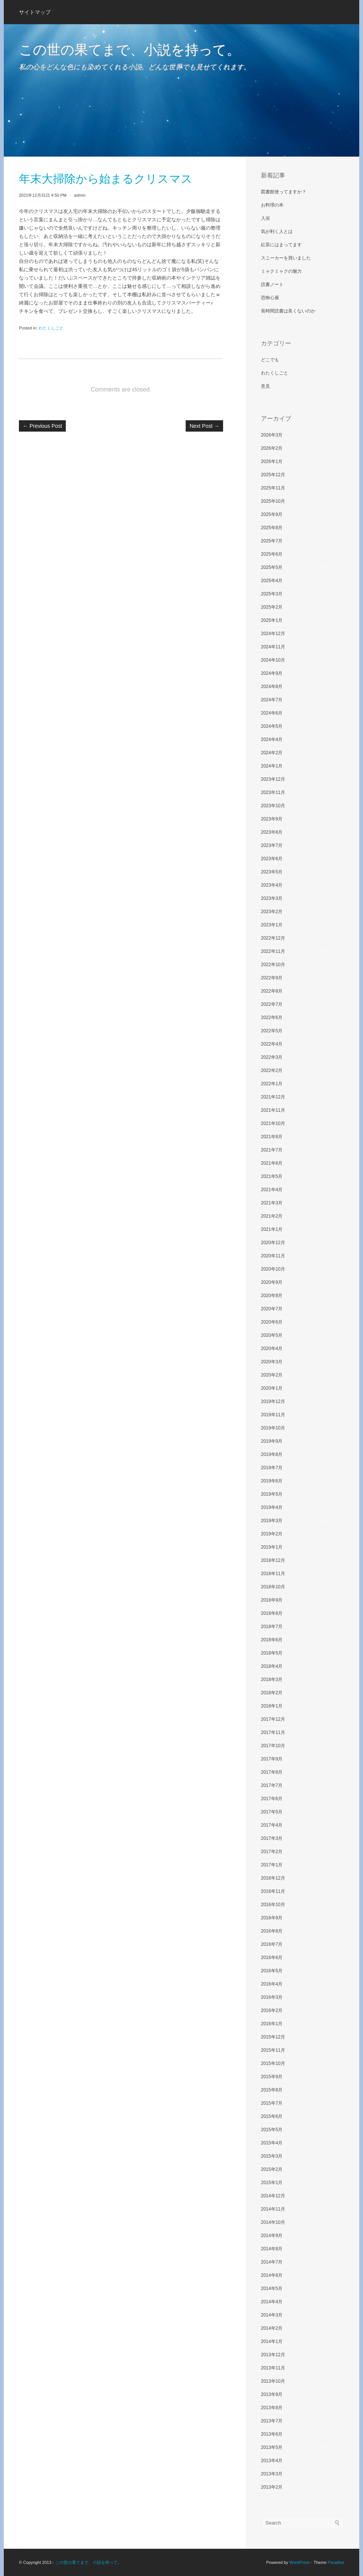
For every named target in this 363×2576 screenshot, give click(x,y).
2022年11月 (273, 951)
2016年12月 (273, 1878)
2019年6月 (271, 1481)
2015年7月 (271, 2103)
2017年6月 (271, 1798)
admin (79, 195)
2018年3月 (271, 1679)
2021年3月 (271, 1203)
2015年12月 (273, 2037)
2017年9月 (271, 1759)
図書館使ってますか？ (283, 191)
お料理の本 (272, 205)
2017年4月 (271, 1825)
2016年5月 (271, 1970)
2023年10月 (273, 805)
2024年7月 (271, 699)
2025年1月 (271, 620)
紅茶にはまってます (281, 244)
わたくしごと (51, 328)
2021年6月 (271, 1163)
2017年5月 (271, 1812)
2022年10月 (273, 964)
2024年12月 (273, 633)
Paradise (336, 2562)
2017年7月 (271, 1785)
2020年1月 (271, 1388)
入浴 (265, 218)
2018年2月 (271, 1692)
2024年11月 (273, 646)
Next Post (204, 426)
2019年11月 (273, 1414)
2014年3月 (271, 2315)
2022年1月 (271, 1083)
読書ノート (272, 284)
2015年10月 (273, 2063)
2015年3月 (271, 2156)
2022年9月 (271, 977)
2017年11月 (273, 1732)
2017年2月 (271, 1851)
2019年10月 (273, 1428)
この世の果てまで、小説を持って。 (129, 49)
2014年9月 (271, 2235)
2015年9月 (271, 2076)
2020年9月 (271, 1282)
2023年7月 (271, 845)
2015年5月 (271, 2129)
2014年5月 (271, 2288)
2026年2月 (271, 448)
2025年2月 (271, 607)
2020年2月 (271, 1375)
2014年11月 (273, 2209)
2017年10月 (273, 1745)
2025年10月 (273, 501)
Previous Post (42, 426)
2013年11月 (273, 2368)
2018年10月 (273, 1586)
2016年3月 (271, 1997)
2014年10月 (273, 2222)
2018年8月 (271, 1613)
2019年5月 (271, 1494)
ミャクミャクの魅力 (281, 271)
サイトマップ (35, 12)
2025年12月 (273, 474)
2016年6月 (271, 1957)
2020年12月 (273, 1242)
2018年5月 (271, 1653)
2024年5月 (271, 726)
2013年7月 (271, 2421)
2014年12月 (273, 2195)
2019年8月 (271, 1454)
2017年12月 (273, 1719)
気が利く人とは (277, 231)
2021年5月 (271, 1176)
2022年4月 (271, 1044)
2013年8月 (271, 2407)
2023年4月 (271, 885)
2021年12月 (273, 1097)
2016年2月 (271, 2010)
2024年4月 (271, 739)
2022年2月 (271, 1070)
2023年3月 (271, 898)
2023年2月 (271, 911)
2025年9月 (271, 514)
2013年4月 (271, 2460)
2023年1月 (271, 925)
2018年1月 (271, 1706)
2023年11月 (273, 792)
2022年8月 (271, 991)
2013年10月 (273, 2381)
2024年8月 (271, 686)
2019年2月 (271, 1534)
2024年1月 (271, 766)
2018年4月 (271, 1666)
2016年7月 (271, 1944)
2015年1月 (271, 2182)
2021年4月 (271, 1189)
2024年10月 (273, 660)
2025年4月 (271, 580)
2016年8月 (271, 1931)
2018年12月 (273, 1560)
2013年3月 (271, 2474)
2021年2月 (271, 1216)
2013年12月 (273, 2354)
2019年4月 (271, 1507)
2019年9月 (271, 1441)
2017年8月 (271, 1772)
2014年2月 (271, 2328)
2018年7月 (271, 1626)
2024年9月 (271, 673)
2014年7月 (271, 2262)
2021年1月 (271, 1229)
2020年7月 (271, 1308)
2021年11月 (273, 1110)
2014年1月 (271, 2341)
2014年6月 (271, 2275)
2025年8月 (271, 527)
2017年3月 (271, 1838)
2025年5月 (271, 567)
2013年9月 (271, 2394)
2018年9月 (271, 1600)
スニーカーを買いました (286, 258)
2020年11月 (273, 1255)
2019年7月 (271, 1467)
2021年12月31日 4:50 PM (43, 195)
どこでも (270, 359)
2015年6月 (271, 2116)
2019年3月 (271, 1520)
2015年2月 (271, 2169)
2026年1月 (271, 461)
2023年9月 (271, 819)
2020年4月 (271, 1348)
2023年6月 (271, 858)
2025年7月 (271, 541)
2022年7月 (271, 1004)
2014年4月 (271, 2301)
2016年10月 (273, 1904)
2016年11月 (273, 1891)
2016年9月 (271, 1917)
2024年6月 (271, 713)
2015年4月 (271, 2143)
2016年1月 (271, 2023)
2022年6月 (271, 1017)
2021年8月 (271, 1136)
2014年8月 (271, 2248)
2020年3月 (271, 1361)
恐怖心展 (270, 297)
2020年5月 (271, 1335)
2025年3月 (271, 594)
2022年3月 (271, 1057)
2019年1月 (271, 1547)
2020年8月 (271, 1295)
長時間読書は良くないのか (288, 311)
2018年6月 (271, 1639)
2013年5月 (271, 2447)
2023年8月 (271, 832)
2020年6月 (271, 1322)
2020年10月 (273, 1269)
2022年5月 (271, 1030)
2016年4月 (271, 1984)
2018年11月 (273, 1573)
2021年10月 (273, 1123)
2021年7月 (271, 1150)
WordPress (299, 2562)
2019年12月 (273, 1401)
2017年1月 (271, 1865)
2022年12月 (273, 938)
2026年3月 (271, 435)
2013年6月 (271, 2434)
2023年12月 (273, 779)
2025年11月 (273, 488)
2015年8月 (271, 2090)
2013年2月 (271, 2487)
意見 (265, 386)
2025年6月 (271, 554)
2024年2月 (271, 752)
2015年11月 (273, 2050)
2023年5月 (271, 872)
